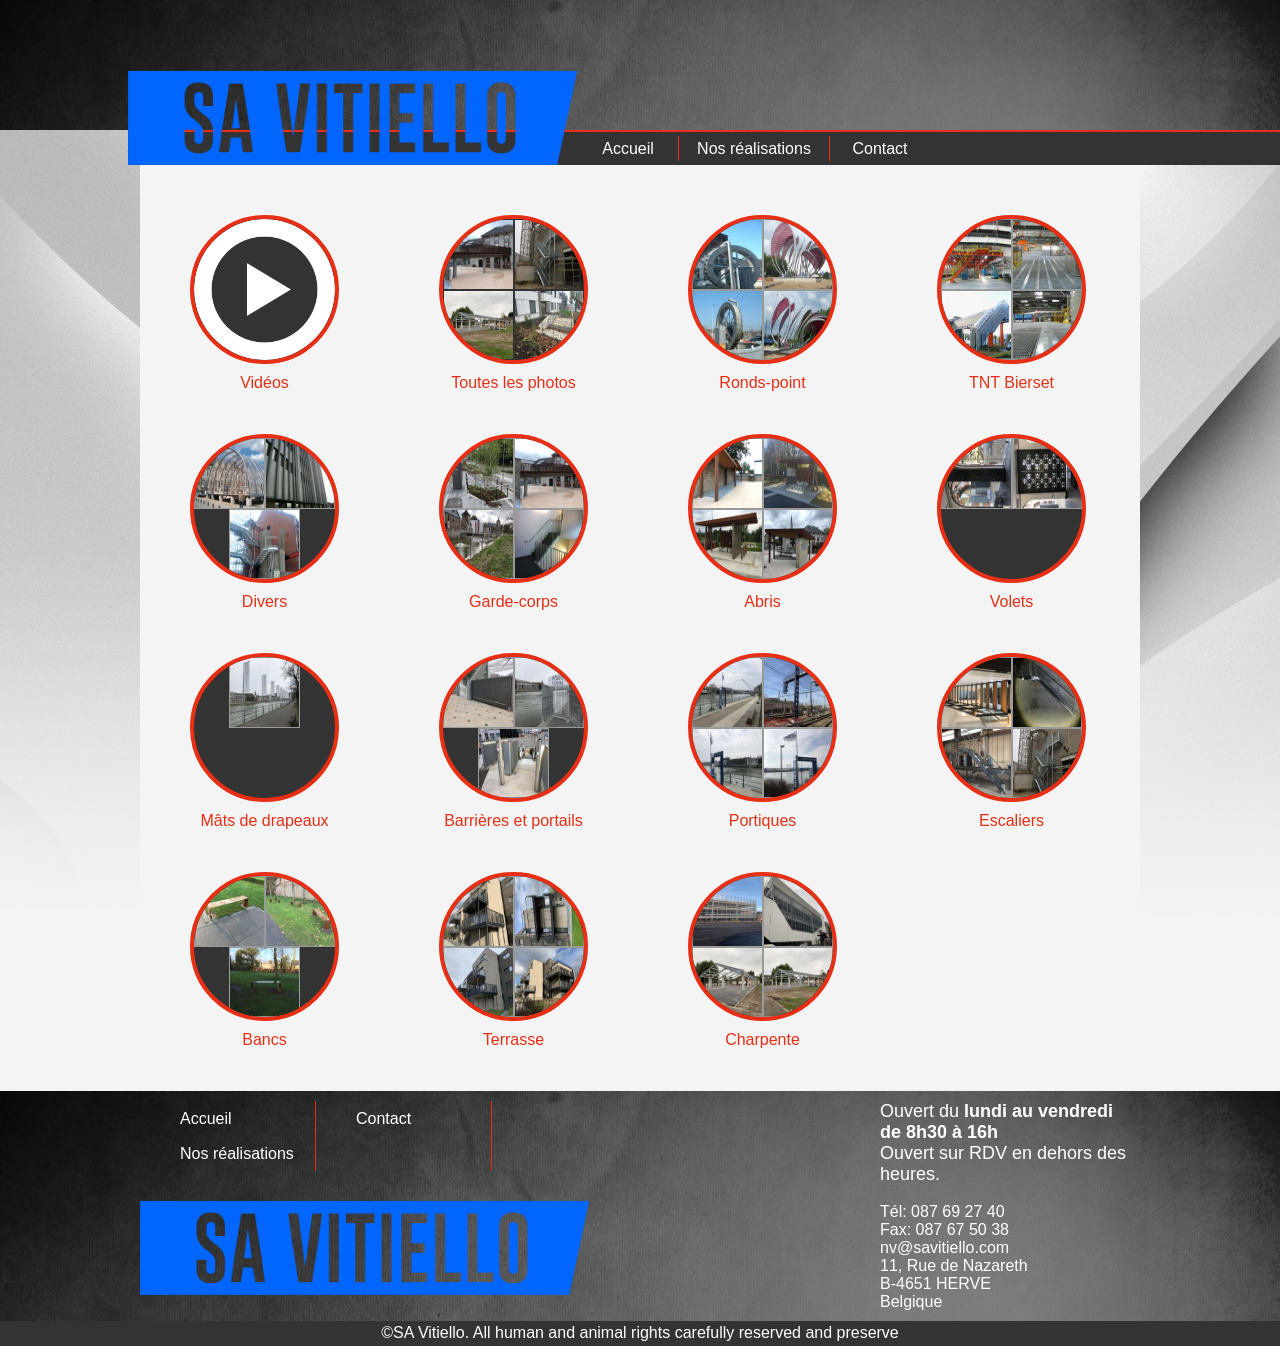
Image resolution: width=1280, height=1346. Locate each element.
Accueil (628, 148)
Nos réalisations (754, 148)
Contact (879, 148)
